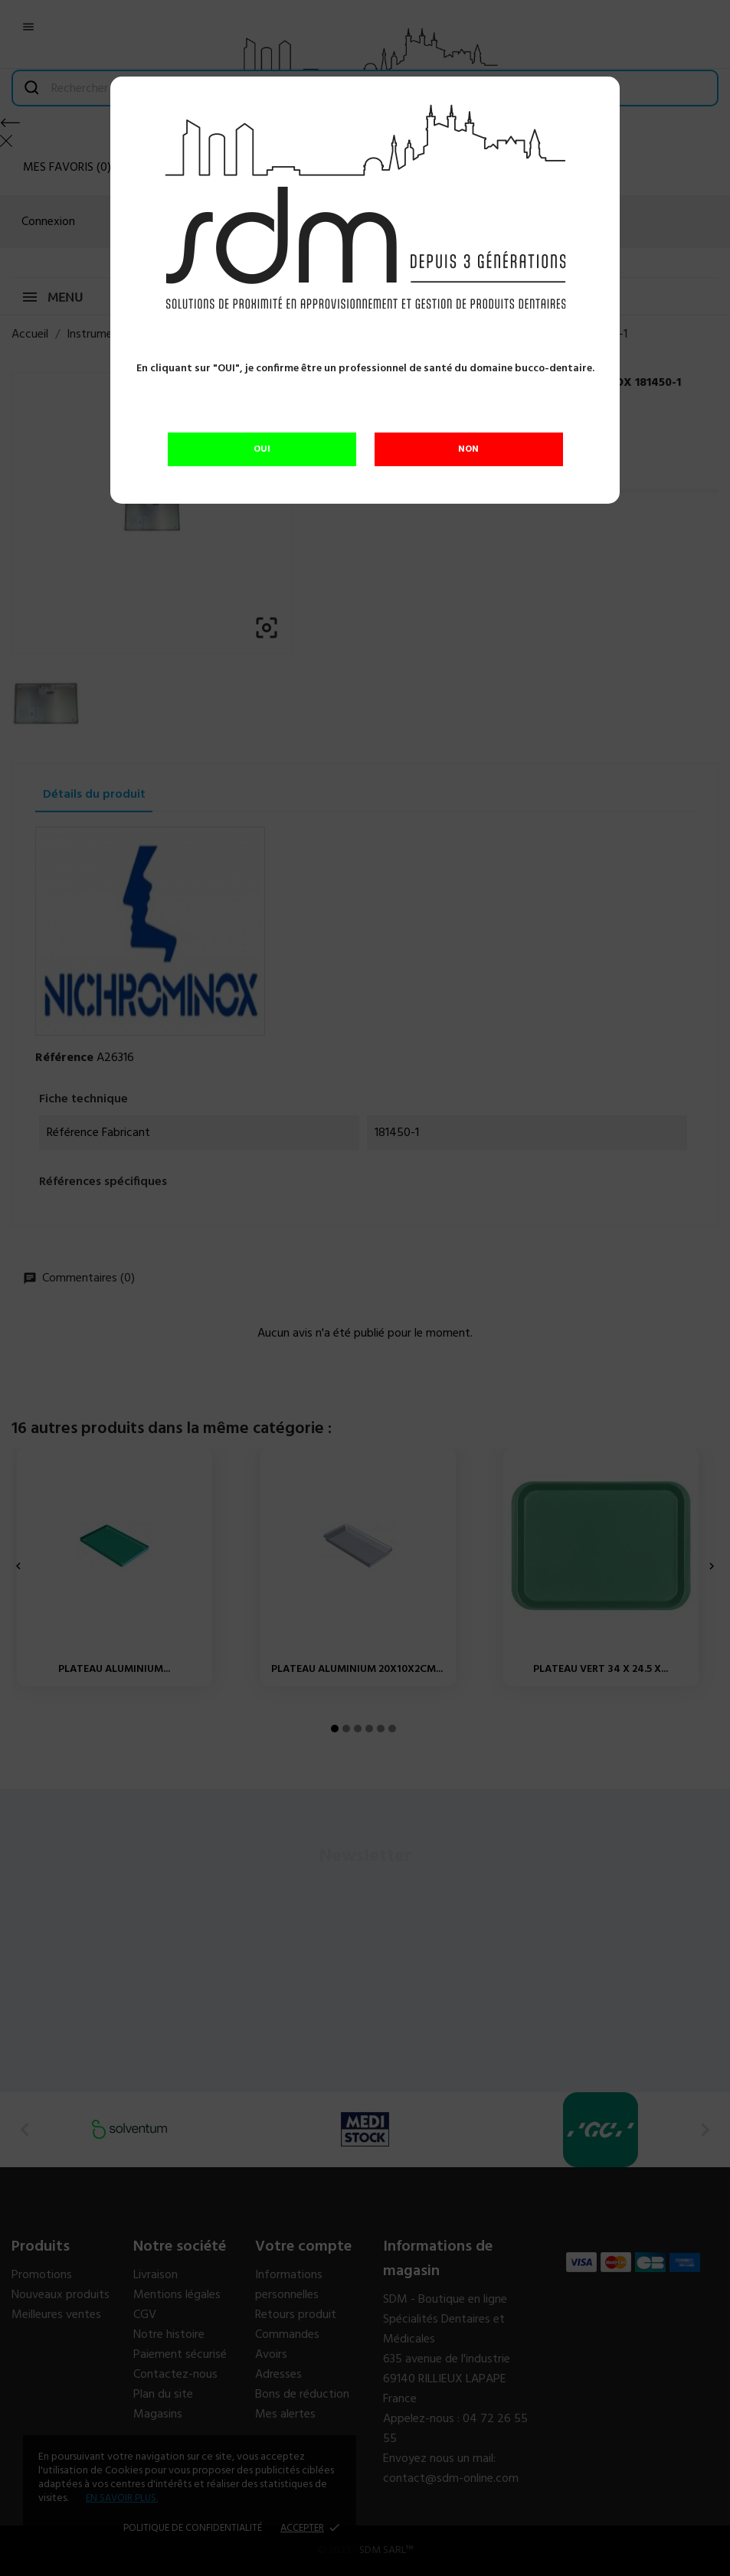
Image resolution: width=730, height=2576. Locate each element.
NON (468, 449)
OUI (262, 449)
